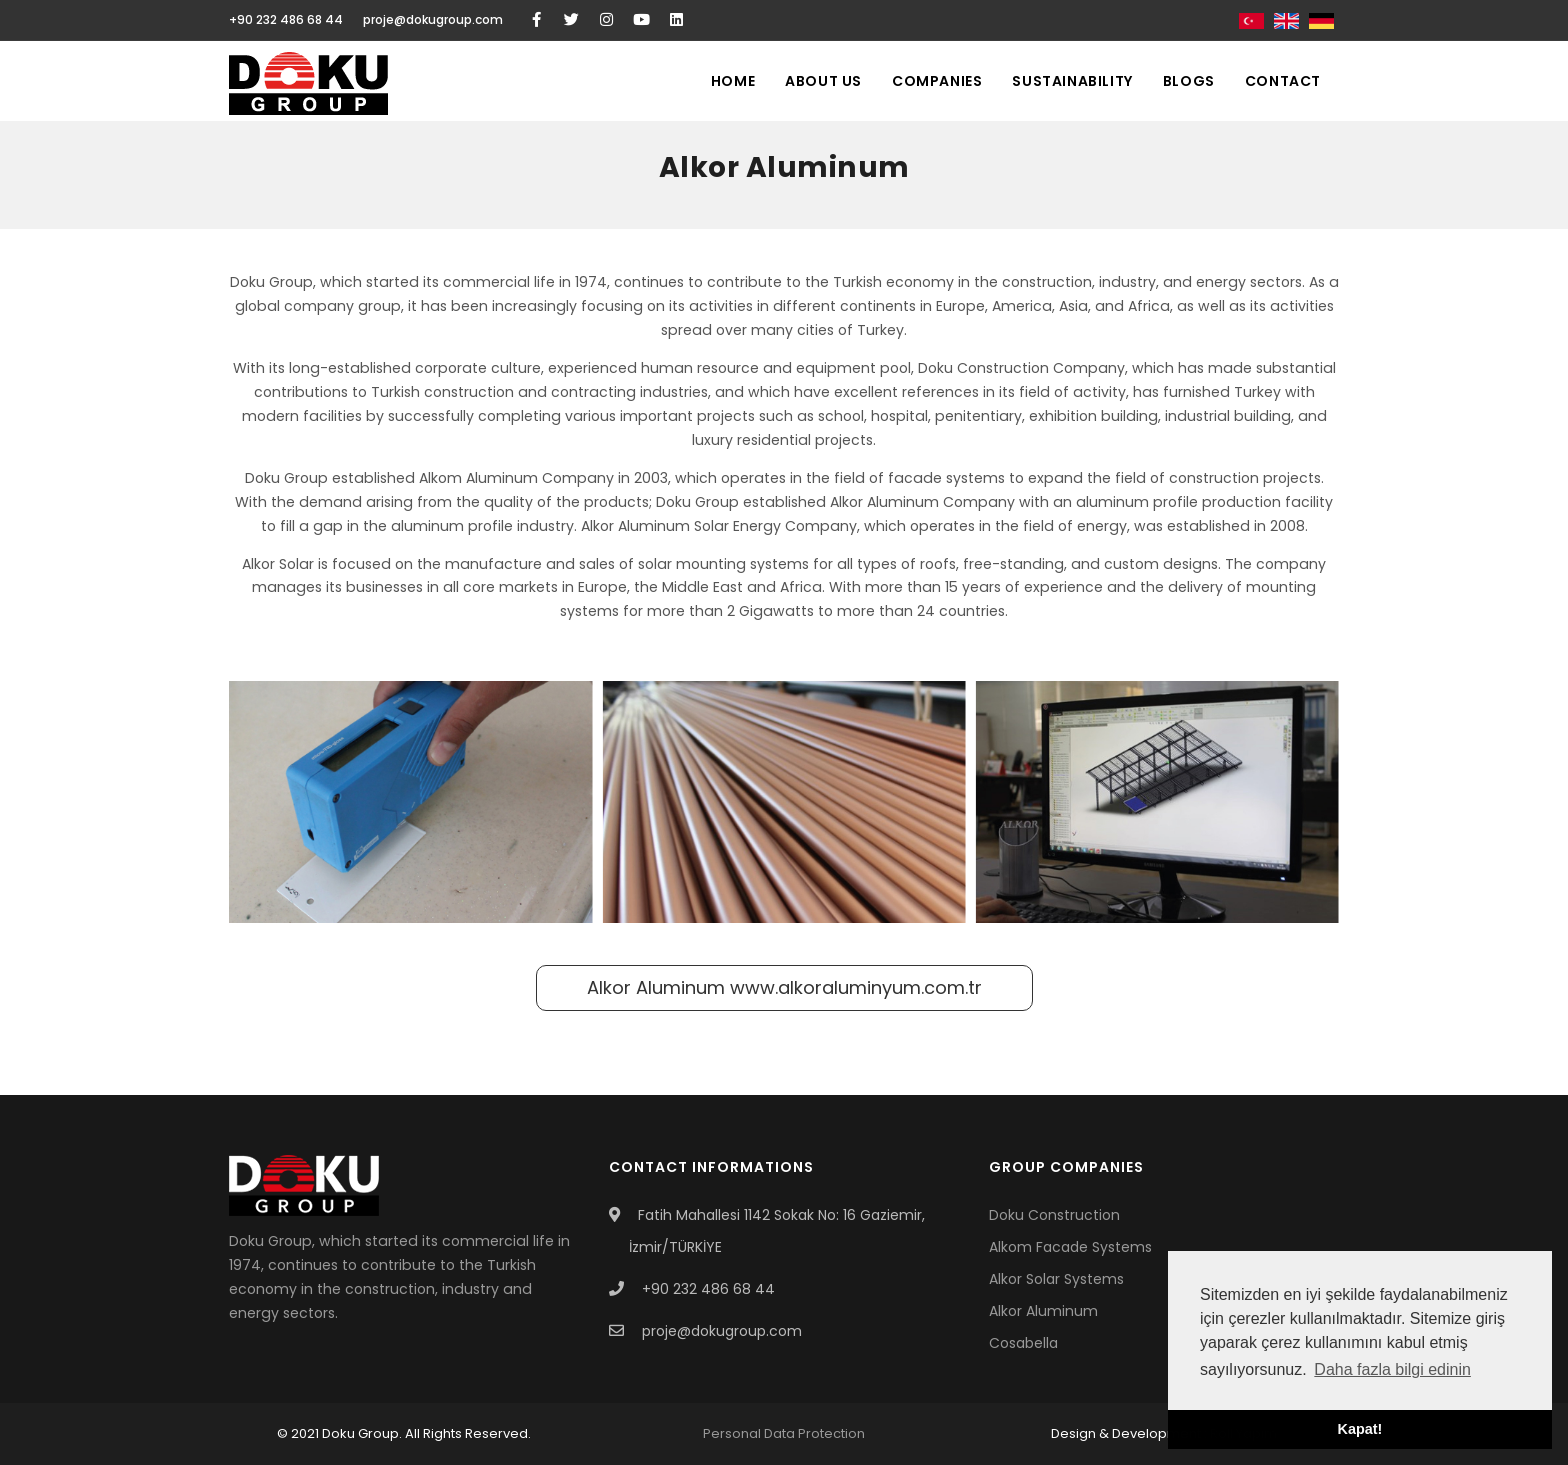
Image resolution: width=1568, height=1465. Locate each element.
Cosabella (1023, 1343)
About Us (823, 81)
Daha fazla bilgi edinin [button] (1392, 1369)
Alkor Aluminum (784, 987)
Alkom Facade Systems (1070, 1247)
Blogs (1189, 81)
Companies (937, 81)
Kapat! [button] (1360, 1429)
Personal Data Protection (784, 1433)
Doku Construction (1054, 1215)
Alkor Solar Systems (1056, 1279)
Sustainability (1072, 81)
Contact (1283, 81)
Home (733, 81)
